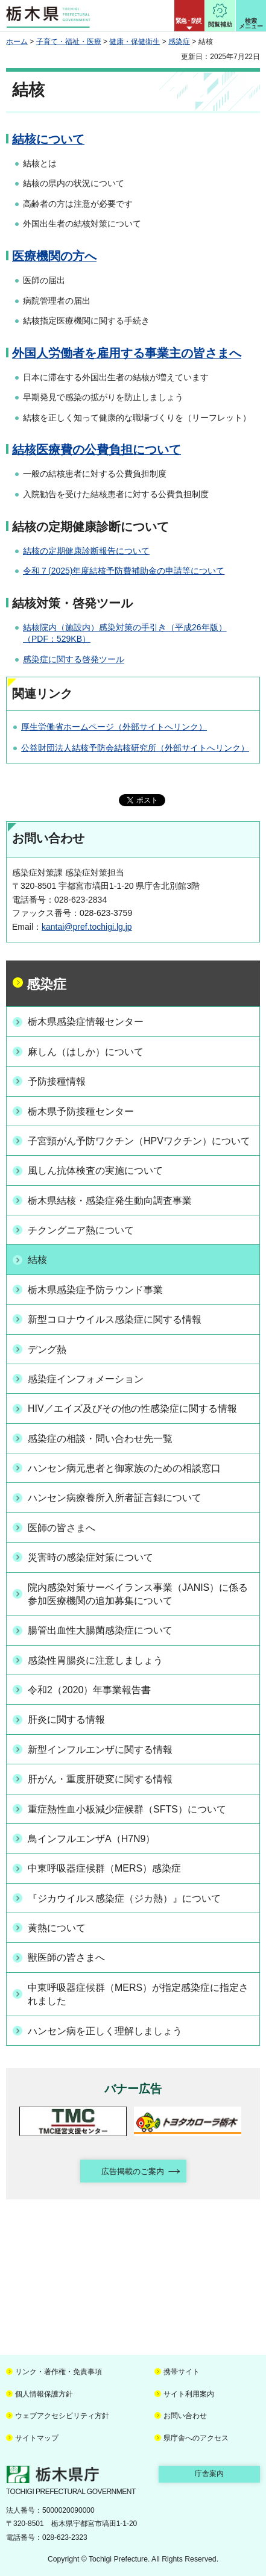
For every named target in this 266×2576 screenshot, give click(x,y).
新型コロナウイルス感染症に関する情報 (114, 1319)
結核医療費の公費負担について (96, 449)
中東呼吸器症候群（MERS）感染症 (104, 1868)
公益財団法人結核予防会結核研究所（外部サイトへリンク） (135, 748)
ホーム (17, 41)
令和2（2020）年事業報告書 (89, 1690)
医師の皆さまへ (61, 1528)
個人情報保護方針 (44, 2394)
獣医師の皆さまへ (66, 1957)
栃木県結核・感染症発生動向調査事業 (110, 1201)
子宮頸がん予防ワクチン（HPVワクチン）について (139, 1141)
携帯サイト (181, 2372)
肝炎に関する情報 (66, 1719)
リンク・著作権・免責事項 (58, 2372)
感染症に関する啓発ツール (73, 659)
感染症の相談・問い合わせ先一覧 (100, 1439)
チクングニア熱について (81, 1230)
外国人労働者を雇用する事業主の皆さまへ (126, 353)
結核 (37, 1260)
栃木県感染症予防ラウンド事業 (95, 1290)
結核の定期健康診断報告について (86, 551)
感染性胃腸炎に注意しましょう (95, 1660)
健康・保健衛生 (134, 41)
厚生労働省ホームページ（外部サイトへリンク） (114, 727)
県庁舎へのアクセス (196, 2438)
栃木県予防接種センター (81, 1111)
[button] (189, 15)
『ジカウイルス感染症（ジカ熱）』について (124, 1898)
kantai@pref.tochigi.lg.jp (87, 927)
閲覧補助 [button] (220, 24)
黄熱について (57, 1928)
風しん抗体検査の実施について (95, 1170)
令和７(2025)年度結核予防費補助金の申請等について (123, 570)
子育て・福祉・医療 (68, 41)
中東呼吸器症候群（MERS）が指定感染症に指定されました (138, 1994)
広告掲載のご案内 (132, 2171)
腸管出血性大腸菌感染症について (100, 1630)
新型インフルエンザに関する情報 (100, 1749)
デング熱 (47, 1349)
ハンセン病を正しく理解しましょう (105, 2031)
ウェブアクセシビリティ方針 (62, 2415)
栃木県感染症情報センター (86, 1022)
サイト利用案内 (188, 2394)
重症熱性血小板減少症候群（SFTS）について (127, 1809)
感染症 (179, 41)
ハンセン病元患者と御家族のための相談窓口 (124, 1468)
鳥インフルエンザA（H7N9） (91, 1839)
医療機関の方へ (54, 256)
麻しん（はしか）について (86, 1052)
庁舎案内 (209, 2473)
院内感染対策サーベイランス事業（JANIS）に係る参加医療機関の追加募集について (138, 1594)
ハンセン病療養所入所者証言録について (114, 1498)
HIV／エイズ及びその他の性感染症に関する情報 (132, 1408)
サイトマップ (37, 2438)
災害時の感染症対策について (90, 1557)
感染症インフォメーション (86, 1379)
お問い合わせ (185, 2415)
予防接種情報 (57, 1081)
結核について (48, 139)
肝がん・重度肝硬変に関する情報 (100, 1779)
